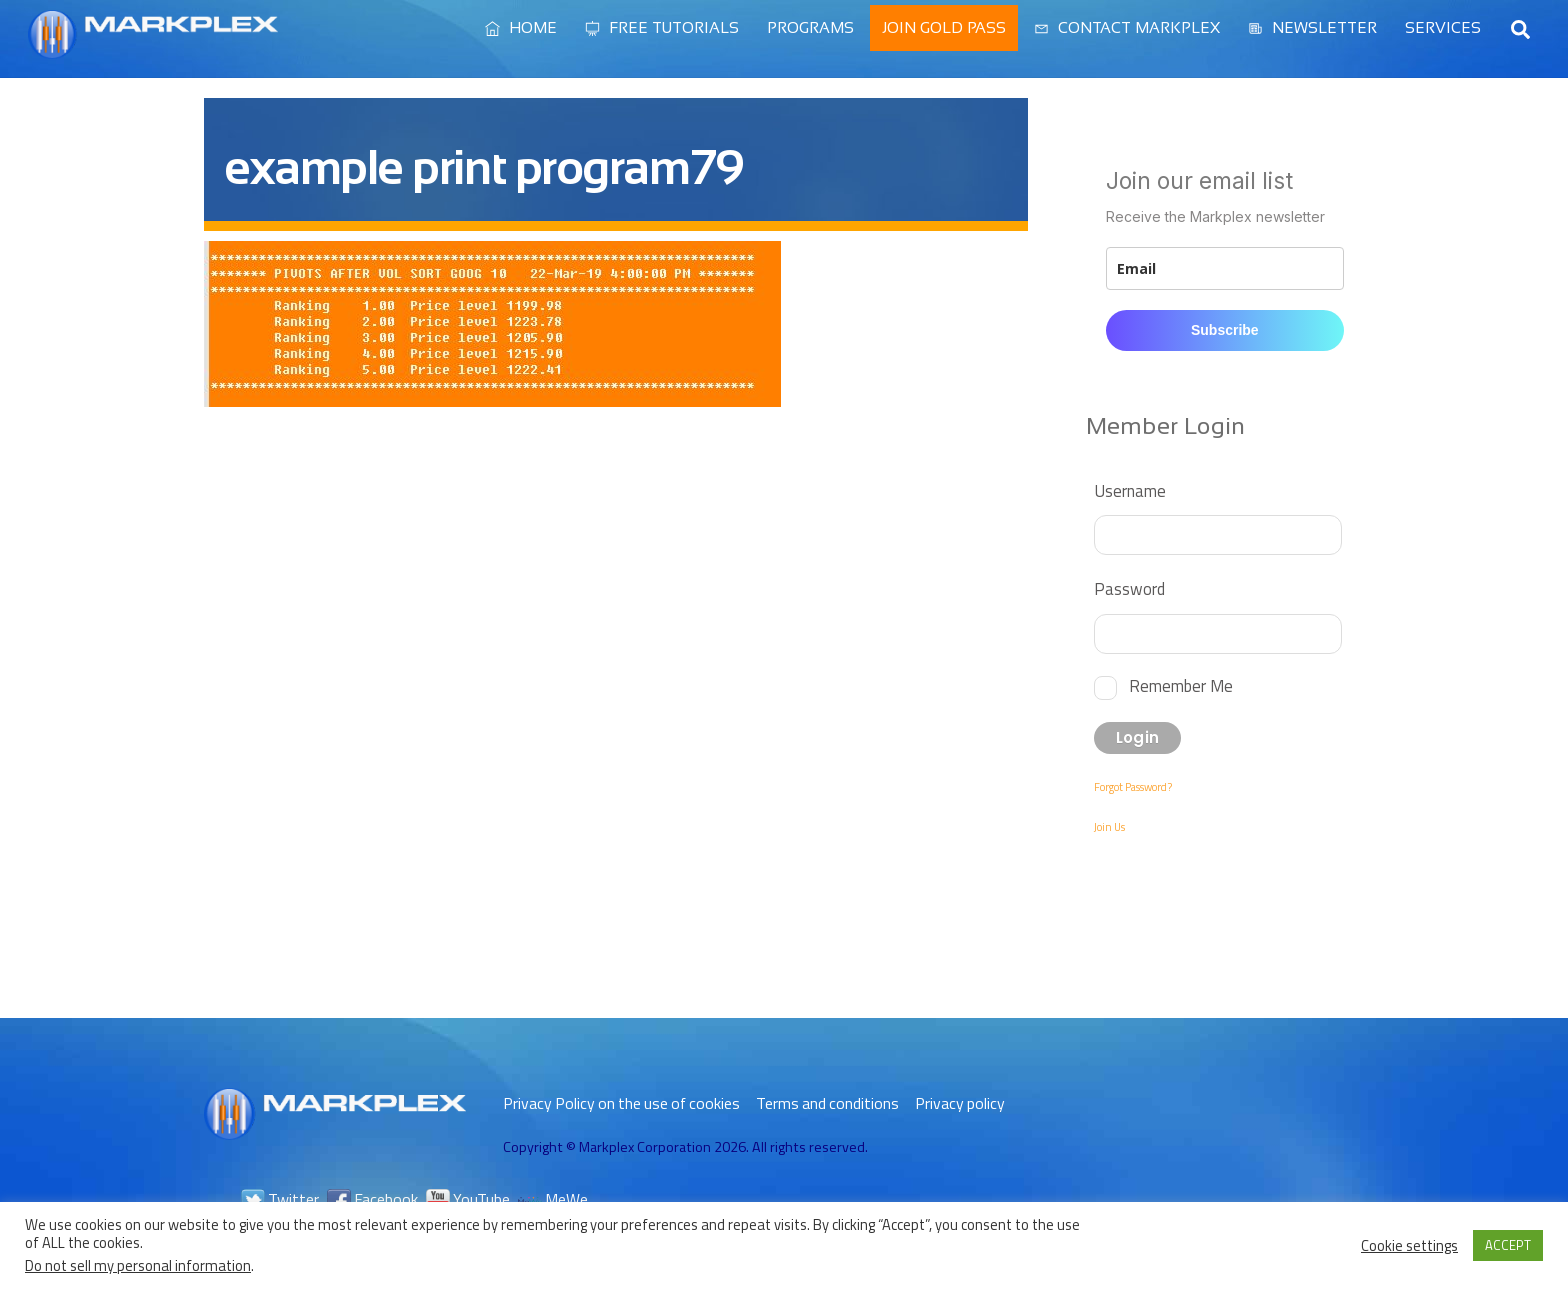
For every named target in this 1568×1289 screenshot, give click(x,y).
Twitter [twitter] (280, 1199)
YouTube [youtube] (468, 1199)
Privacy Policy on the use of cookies (621, 1103)
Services (1443, 27)
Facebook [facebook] (372, 1199)
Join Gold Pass (944, 27)
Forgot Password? (1133, 787)
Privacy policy (960, 1103)
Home (521, 27)
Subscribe (1225, 330)
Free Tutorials (662, 27)
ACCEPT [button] (1508, 1245)
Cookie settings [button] (1409, 1246)
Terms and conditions (827, 1103)
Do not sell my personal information (138, 1265)
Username (1130, 490)
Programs (810, 27)
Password (1129, 588)
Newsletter (1312, 27)
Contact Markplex (1127, 27)
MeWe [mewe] (553, 1199)
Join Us (1109, 827)
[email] (1225, 268)
